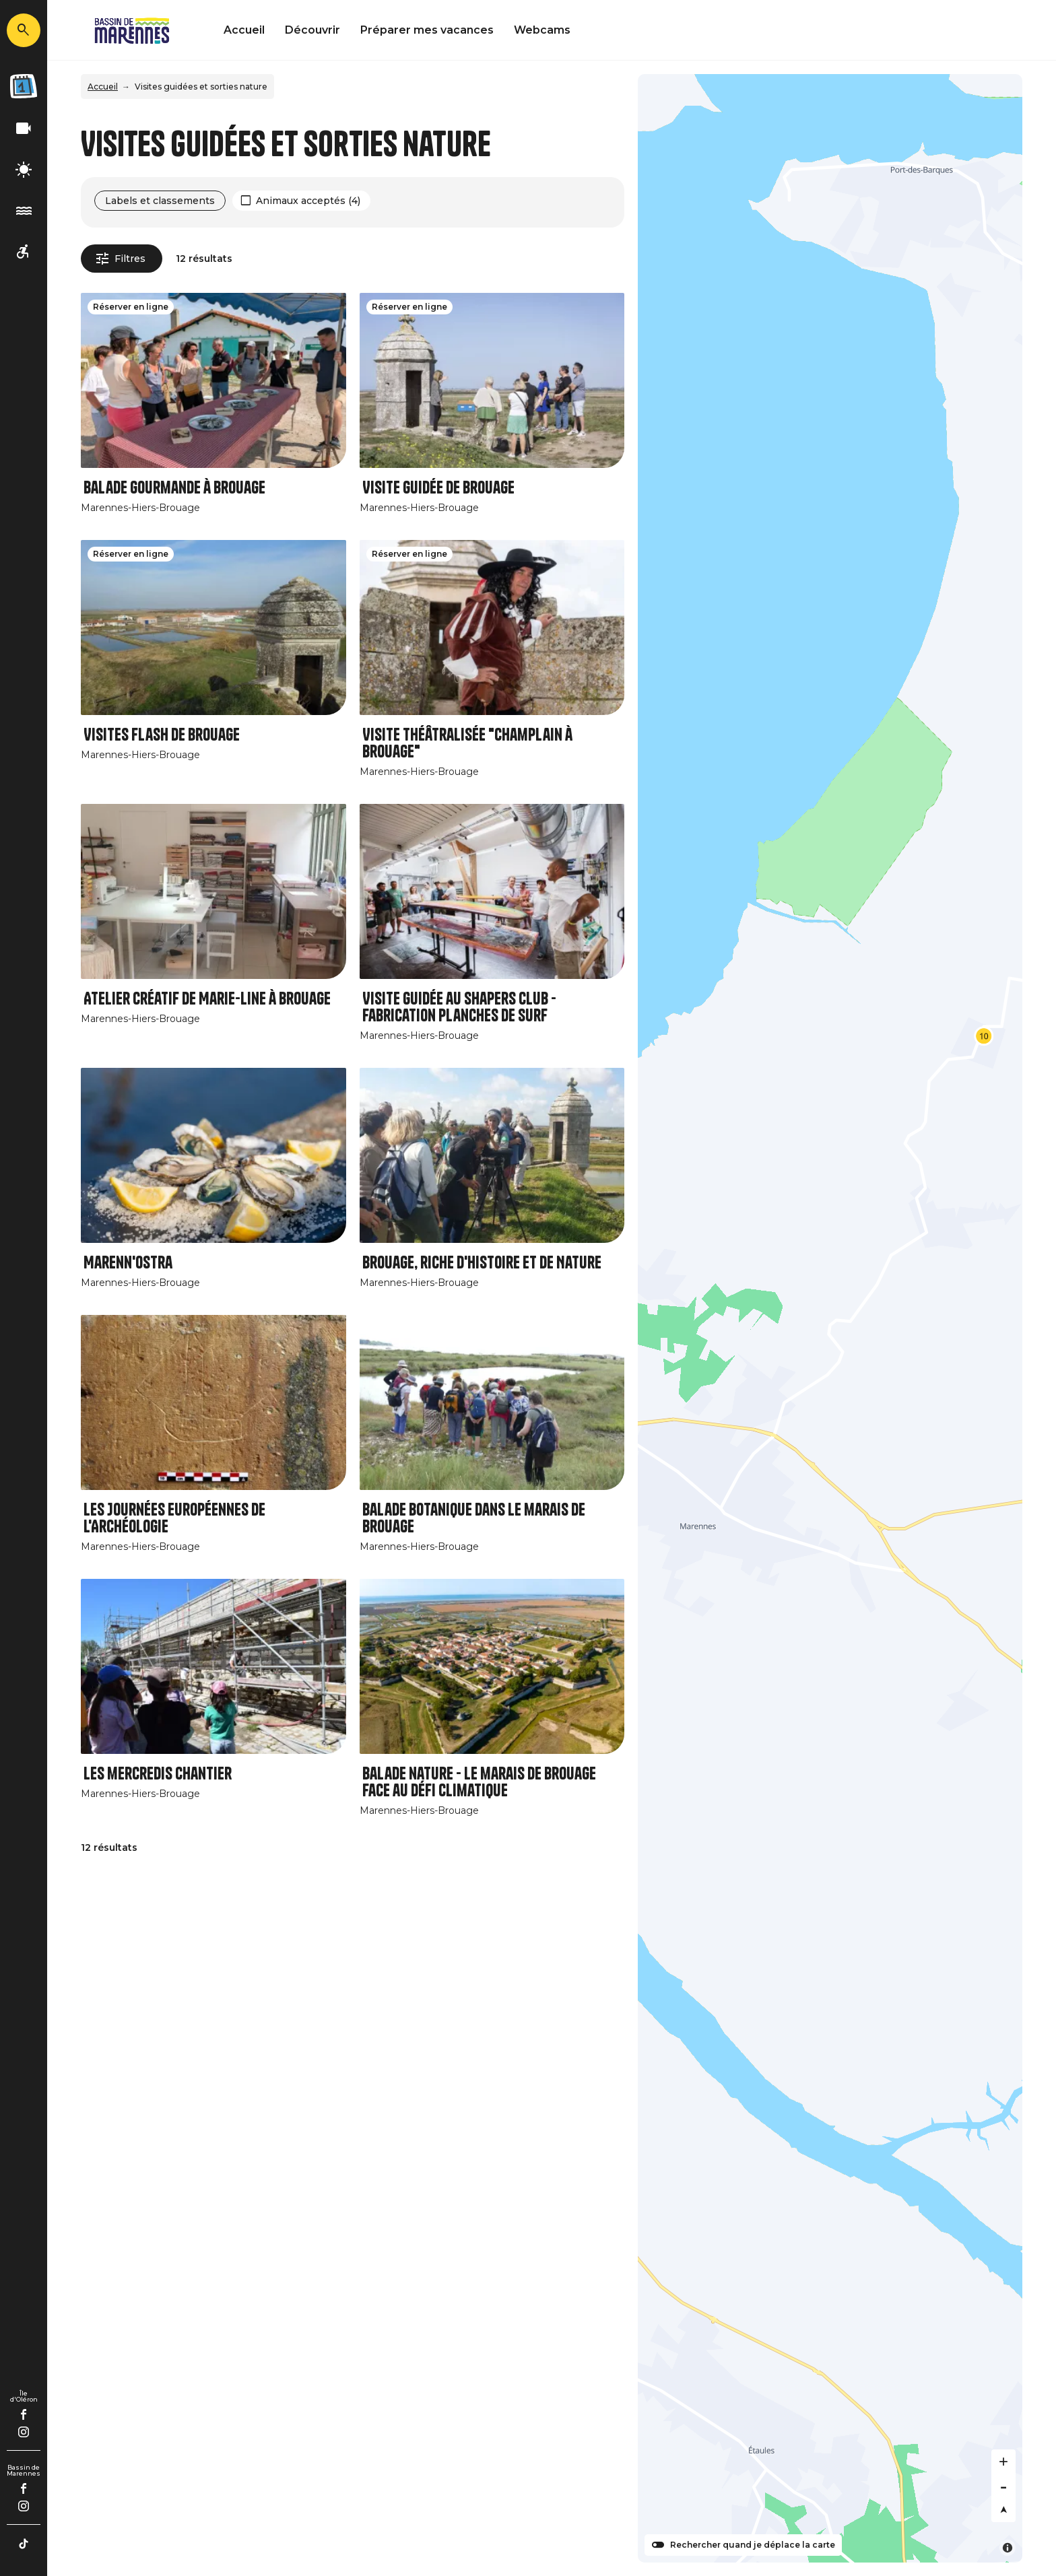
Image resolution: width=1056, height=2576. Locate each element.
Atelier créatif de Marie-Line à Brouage (207, 999)
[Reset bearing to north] (1003, 2510)
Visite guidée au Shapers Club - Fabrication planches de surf (459, 1007)
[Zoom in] (1003, 2461)
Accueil (244, 30)
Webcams (542, 30)
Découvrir (312, 30)
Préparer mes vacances (427, 30)
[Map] (830, 1318)
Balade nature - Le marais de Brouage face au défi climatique (479, 1782)
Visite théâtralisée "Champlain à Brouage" (467, 743)
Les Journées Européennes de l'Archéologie (174, 1518)
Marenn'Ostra (128, 1263)
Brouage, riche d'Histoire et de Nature (481, 1263)
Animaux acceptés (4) (308, 200)
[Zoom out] (1003, 2486)
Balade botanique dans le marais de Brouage (473, 1518)
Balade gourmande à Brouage (174, 488)
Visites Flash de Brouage (162, 735)
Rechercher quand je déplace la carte (752, 2545)
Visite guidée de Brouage (438, 488)
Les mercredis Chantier (158, 1774)
